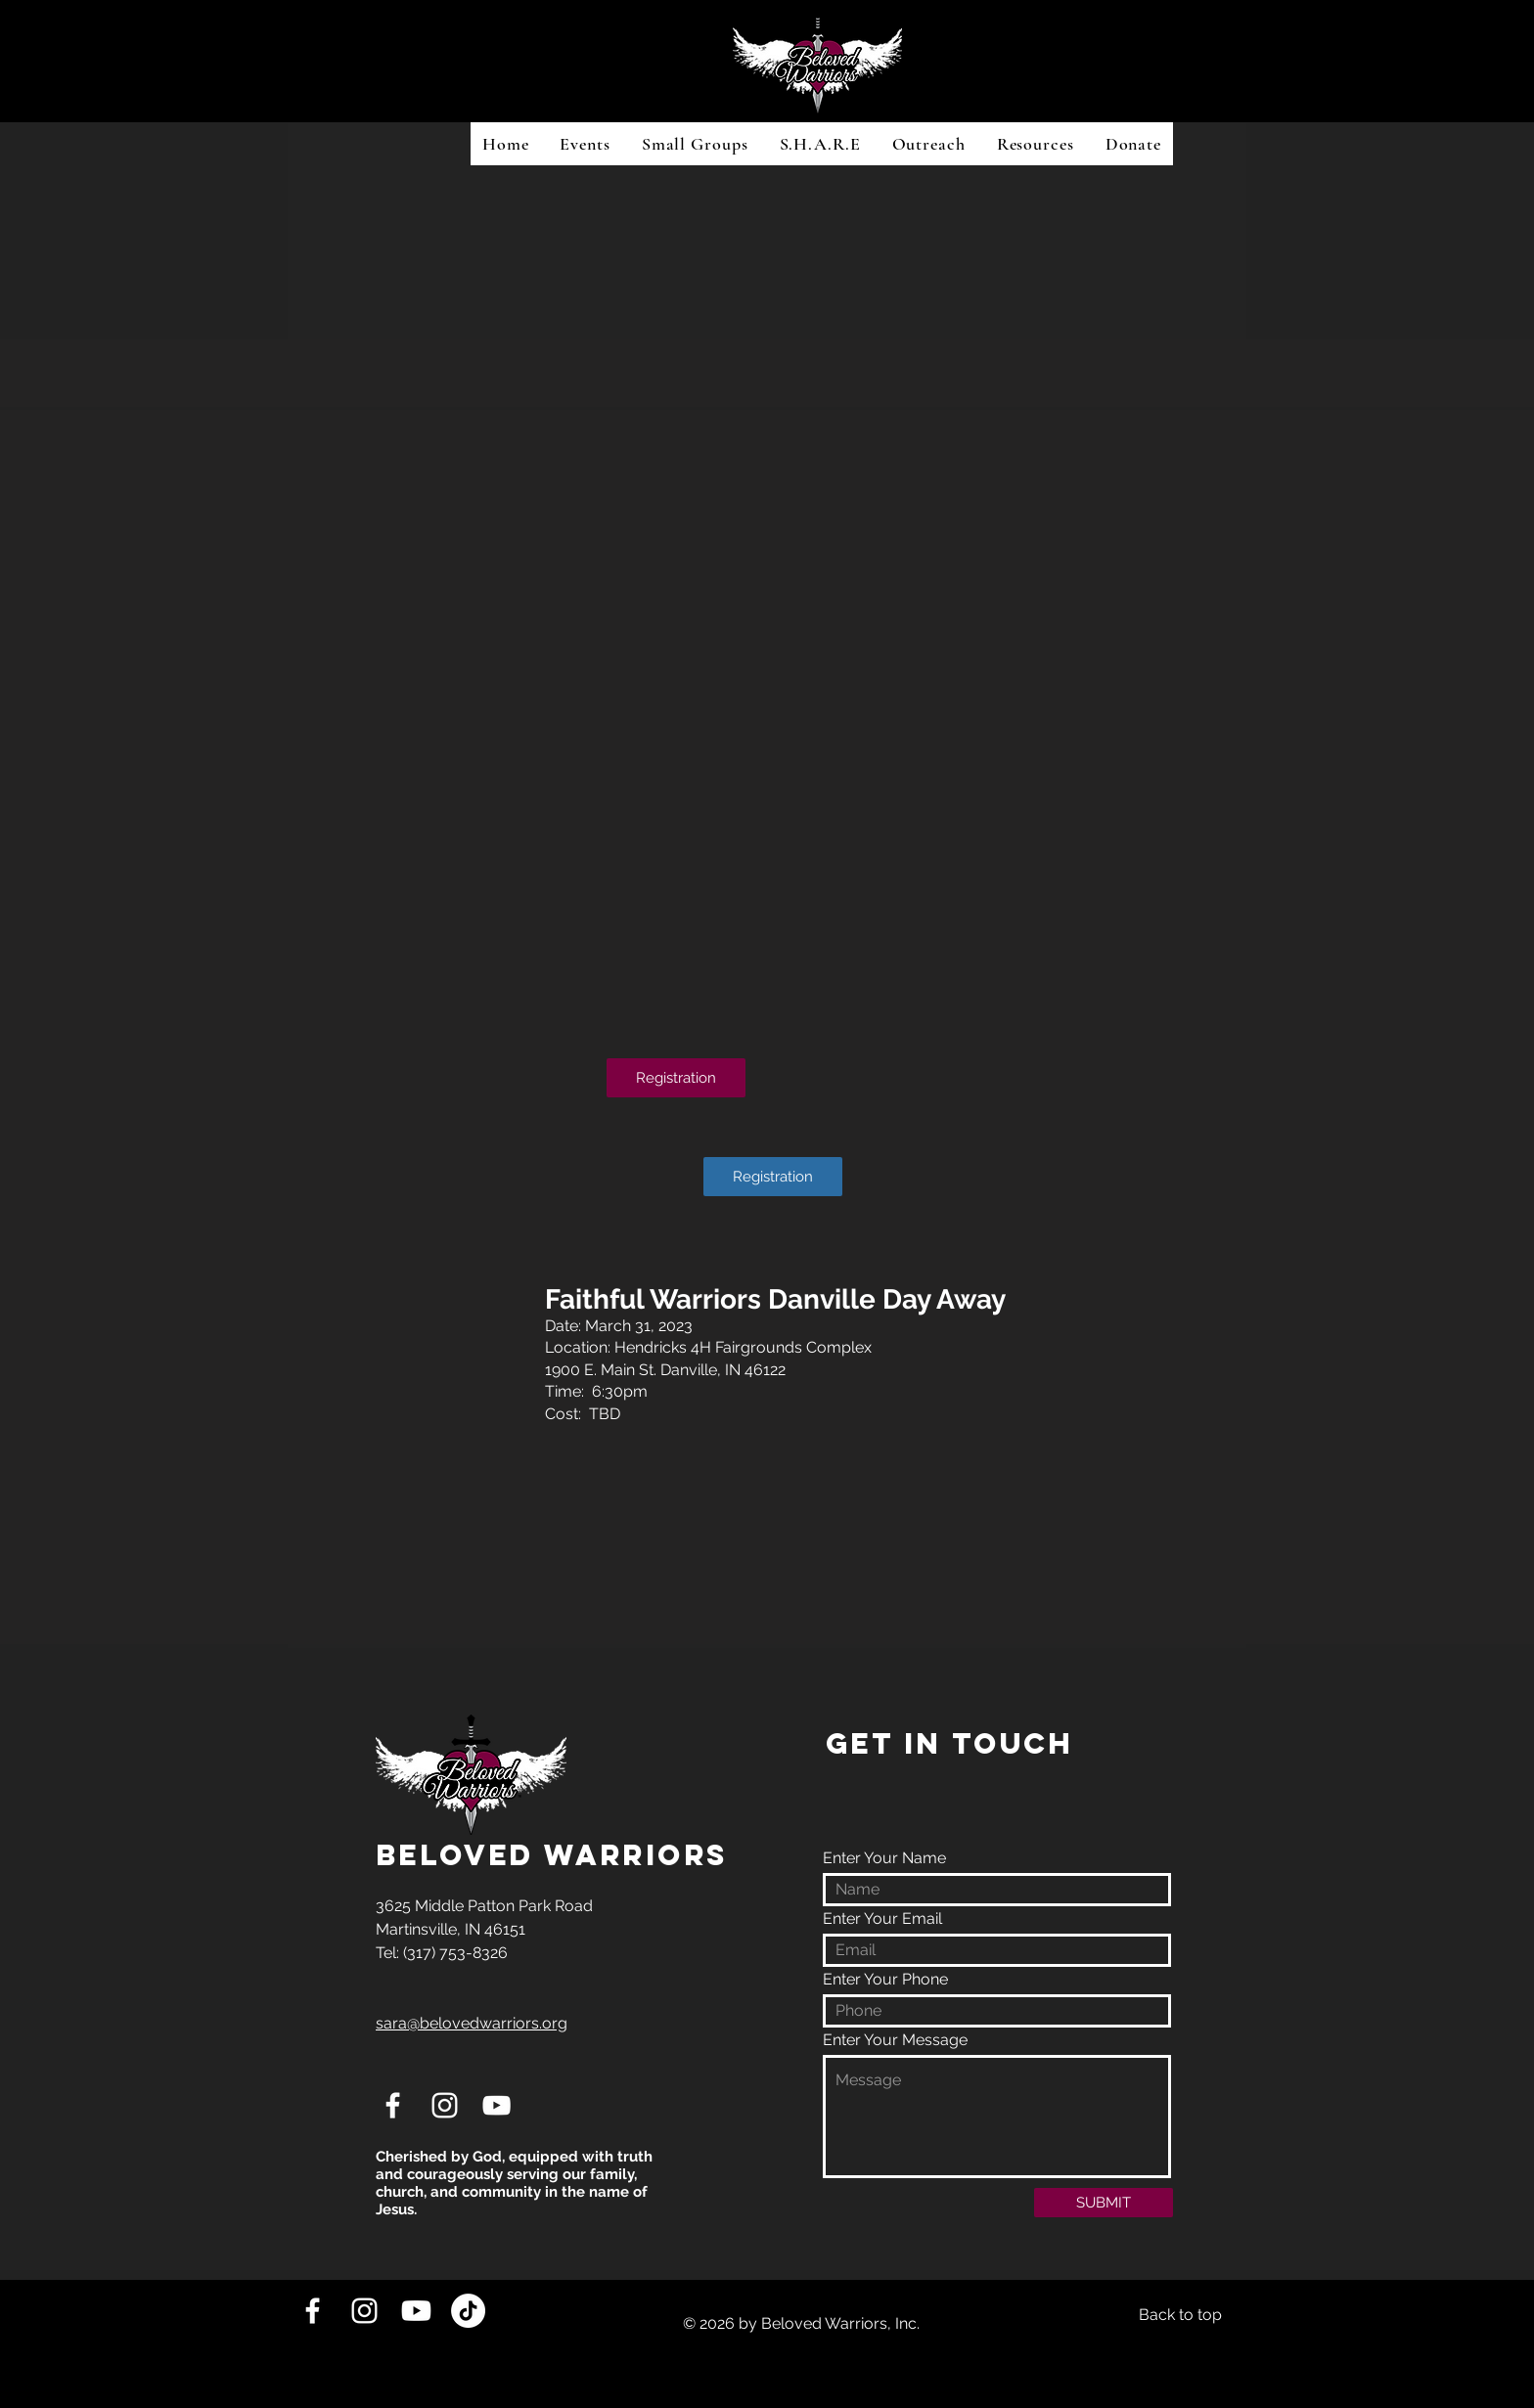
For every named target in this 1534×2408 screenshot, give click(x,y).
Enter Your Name (884, 1858)
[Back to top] (1180, 2315)
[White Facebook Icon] (393, 2105)
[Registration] (676, 1077)
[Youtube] (416, 2311)
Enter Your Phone (885, 1979)
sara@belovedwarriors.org (471, 2023)
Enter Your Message (895, 2040)
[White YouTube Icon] (496, 2105)
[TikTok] (468, 2311)
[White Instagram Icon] (445, 2105)
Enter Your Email (882, 1919)
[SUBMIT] (1103, 2202)
